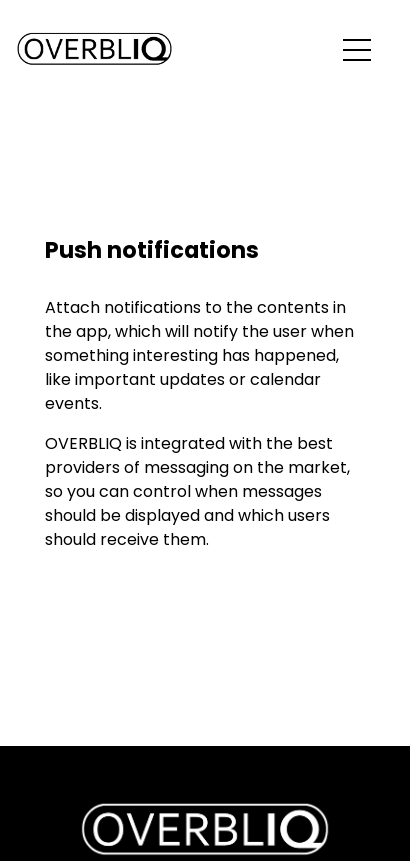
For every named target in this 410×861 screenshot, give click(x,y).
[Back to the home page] (94, 50)
